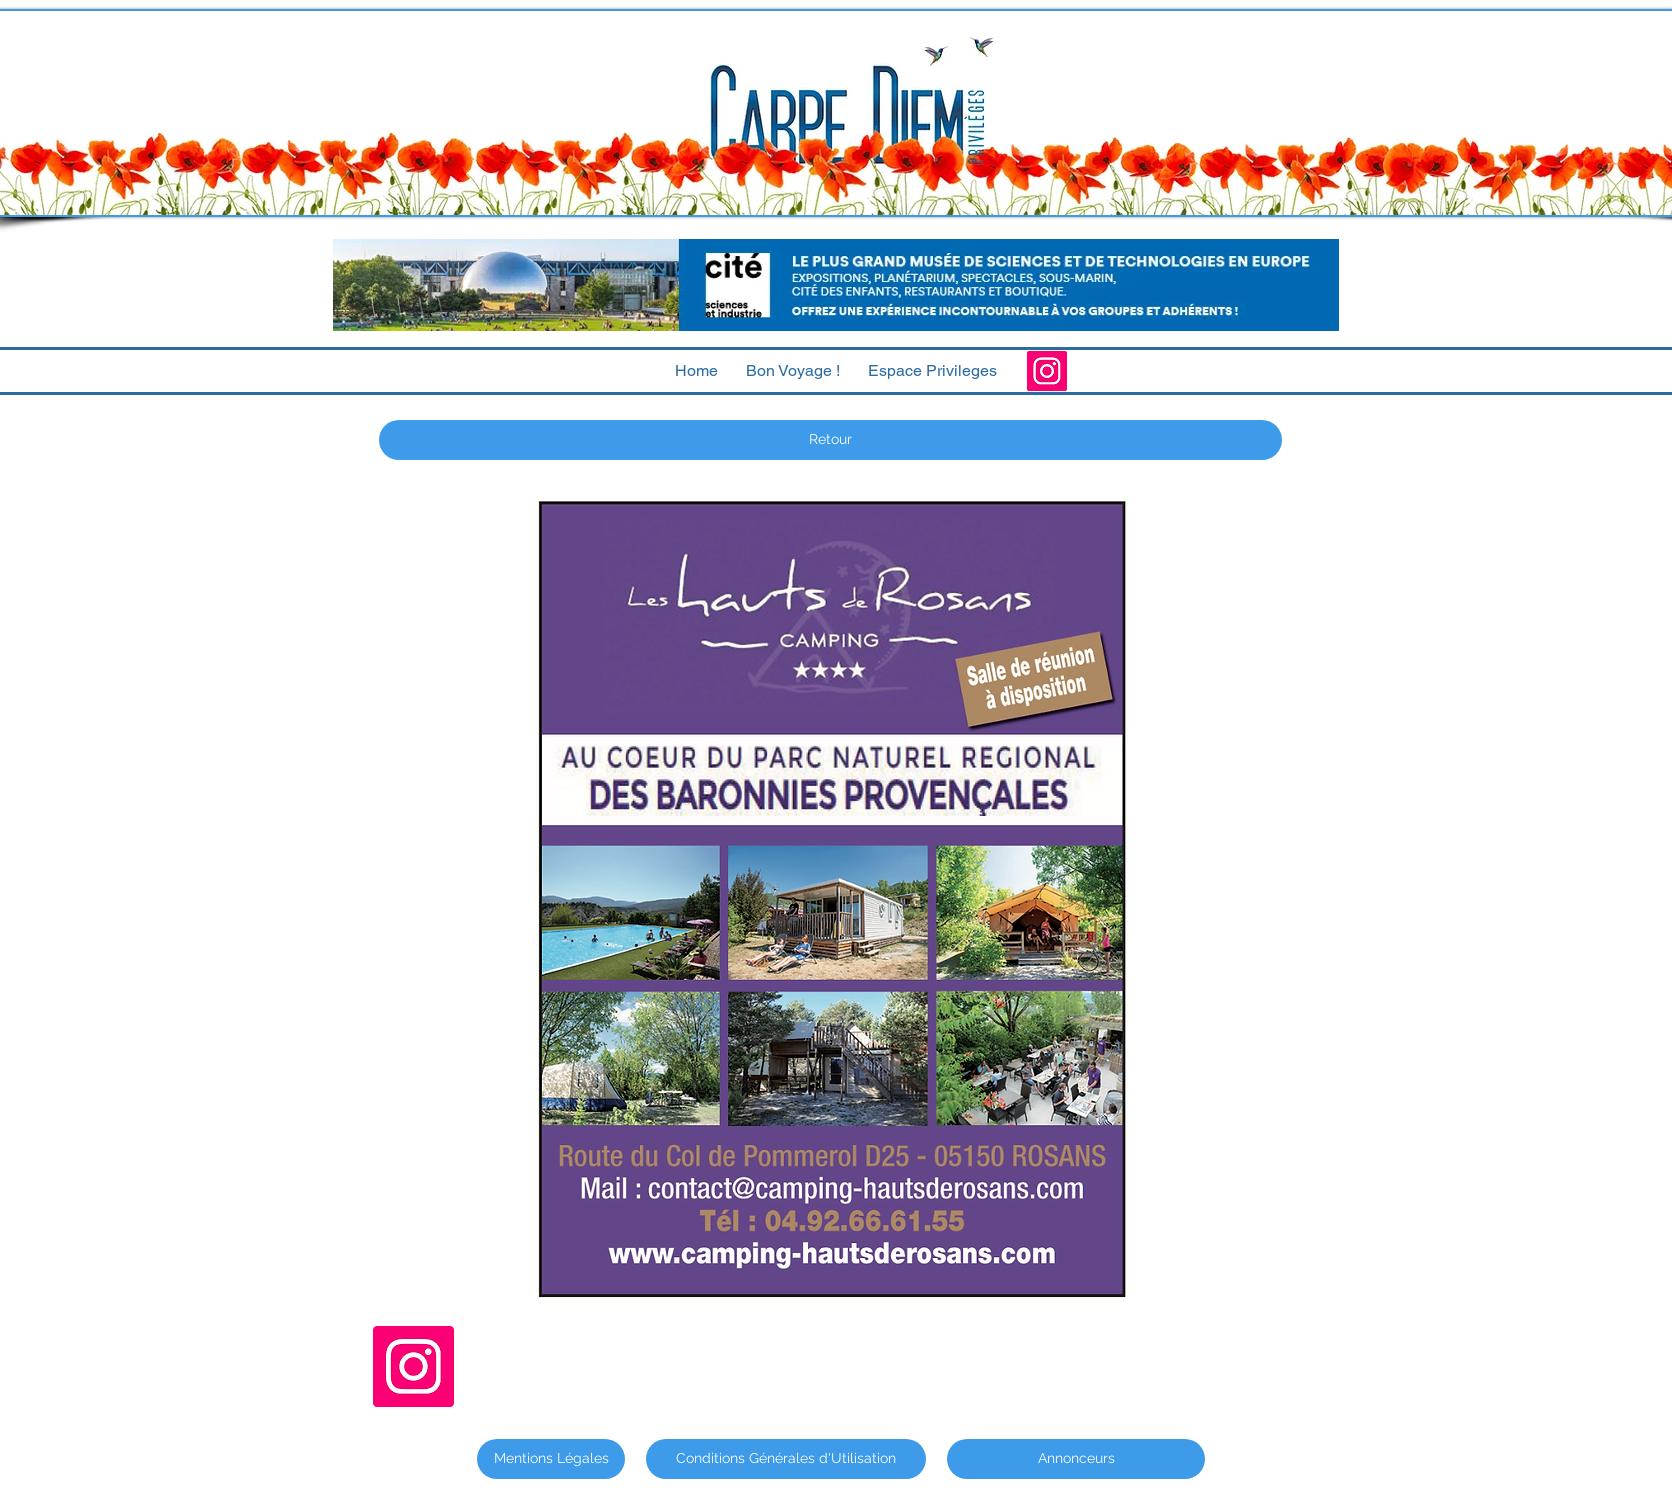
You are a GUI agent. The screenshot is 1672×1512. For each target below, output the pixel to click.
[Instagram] (1047, 371)
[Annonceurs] (1076, 1459)
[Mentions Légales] (551, 1459)
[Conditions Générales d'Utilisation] (786, 1459)
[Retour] (830, 440)
